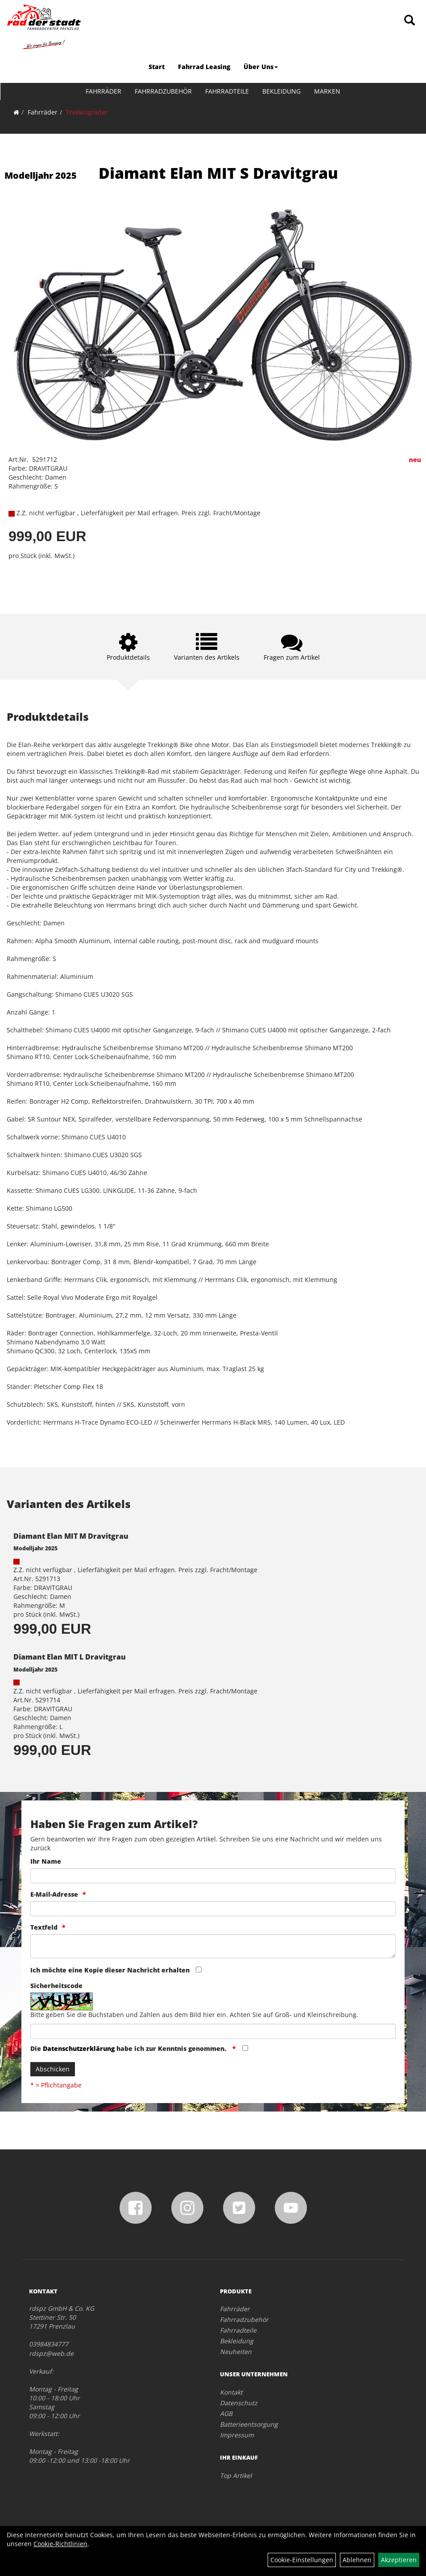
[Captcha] (213, 2031)
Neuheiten (236, 2351)
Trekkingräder (87, 112)
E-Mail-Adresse (54, 1894)
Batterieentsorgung (249, 2424)
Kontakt (231, 2392)
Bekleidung (281, 91)
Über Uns (261, 66)
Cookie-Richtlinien (60, 2543)
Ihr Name (45, 1861)
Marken (327, 91)
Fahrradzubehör (163, 91)
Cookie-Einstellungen (301, 2559)
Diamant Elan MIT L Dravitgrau (69, 1657)
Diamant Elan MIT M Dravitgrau (70, 1536)
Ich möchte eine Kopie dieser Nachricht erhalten (110, 1970)
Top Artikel (236, 2475)
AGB (226, 2413)
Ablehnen (357, 2559)
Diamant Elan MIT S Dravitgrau (218, 173)
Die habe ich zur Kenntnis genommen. (129, 2048)
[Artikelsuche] (409, 20)
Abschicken (53, 2069)
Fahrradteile (227, 91)
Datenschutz (238, 2403)
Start (157, 66)
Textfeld (44, 1927)
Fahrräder (103, 91)
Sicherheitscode (56, 1985)
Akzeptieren (399, 2559)
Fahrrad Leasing (204, 66)
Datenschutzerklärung (79, 2048)
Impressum (237, 2435)
